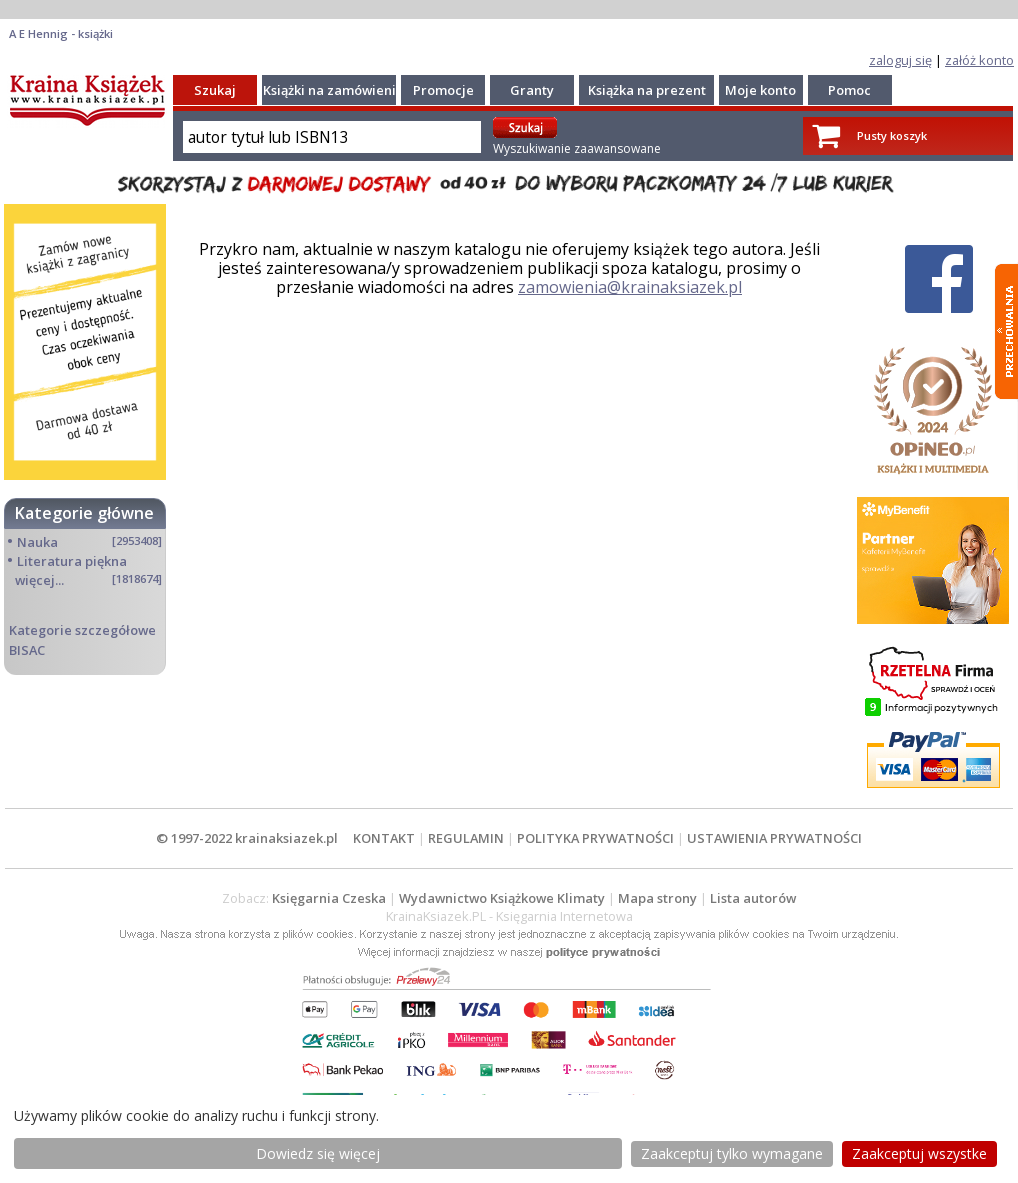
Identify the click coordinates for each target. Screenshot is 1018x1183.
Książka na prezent (647, 90)
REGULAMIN (466, 838)
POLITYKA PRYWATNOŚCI (595, 838)
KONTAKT (384, 838)
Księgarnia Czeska (329, 898)
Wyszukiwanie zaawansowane (577, 148)
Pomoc (849, 90)
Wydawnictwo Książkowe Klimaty (502, 898)
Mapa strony (657, 898)
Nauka (37, 542)
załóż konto (979, 60)
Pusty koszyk (892, 135)
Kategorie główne (84, 513)
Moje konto (760, 90)
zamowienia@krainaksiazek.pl (630, 287)
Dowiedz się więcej (318, 1153)
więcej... (39, 580)
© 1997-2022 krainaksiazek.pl (247, 838)
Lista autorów (753, 898)
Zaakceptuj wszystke (919, 1153)
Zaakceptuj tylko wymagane (732, 1153)
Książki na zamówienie (333, 90)
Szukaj (215, 90)
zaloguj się (900, 60)
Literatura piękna (72, 561)
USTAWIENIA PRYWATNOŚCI (774, 838)
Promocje (443, 90)
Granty (532, 90)
